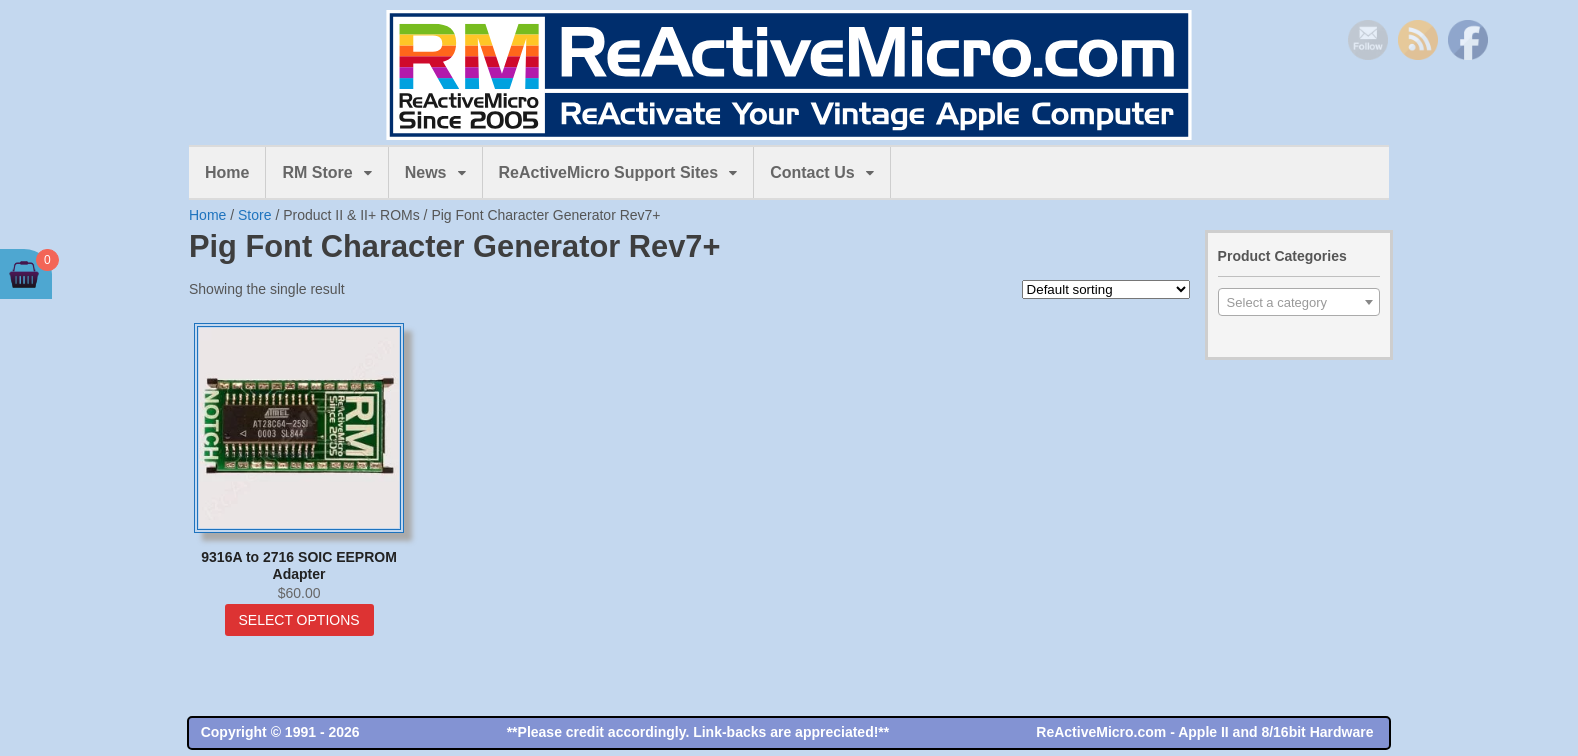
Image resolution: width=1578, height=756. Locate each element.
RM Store (317, 172)
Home (227, 172)
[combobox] (1299, 302)
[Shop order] (1106, 289)
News (426, 172)
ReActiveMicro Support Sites (609, 172)
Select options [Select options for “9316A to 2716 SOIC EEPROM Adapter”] (299, 620)
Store (254, 215)
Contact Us (812, 172)
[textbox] (1299, 303)
